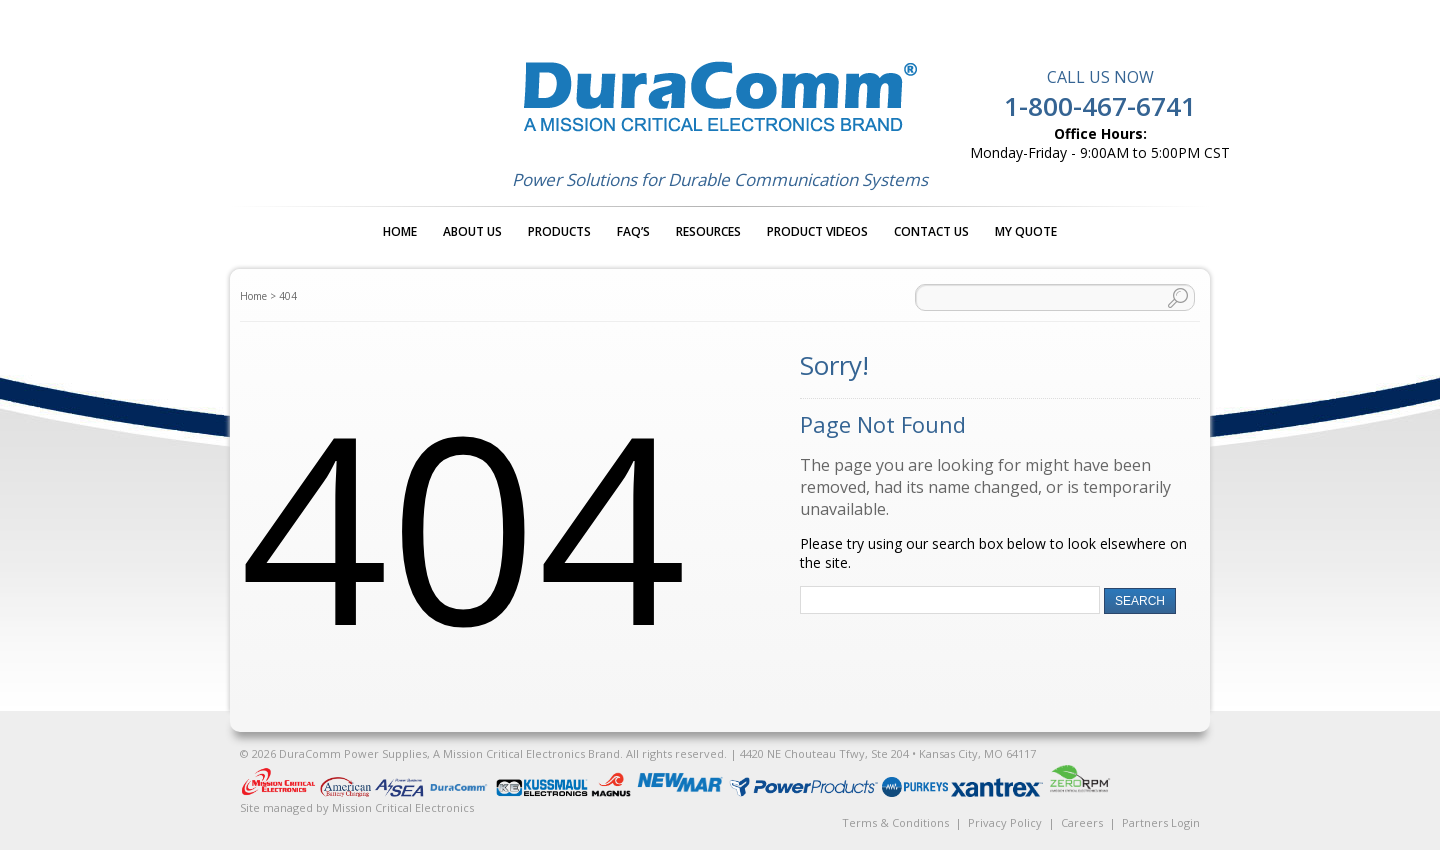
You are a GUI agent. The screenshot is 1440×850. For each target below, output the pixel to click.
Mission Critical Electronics (403, 807)
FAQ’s (633, 231)
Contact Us (931, 231)
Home (400, 231)
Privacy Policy (1005, 822)
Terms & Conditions (895, 822)
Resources (708, 231)
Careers (1082, 822)
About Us (472, 231)
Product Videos (817, 231)
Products (559, 231)
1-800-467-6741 (1100, 106)
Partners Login (1161, 822)
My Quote (1026, 231)
